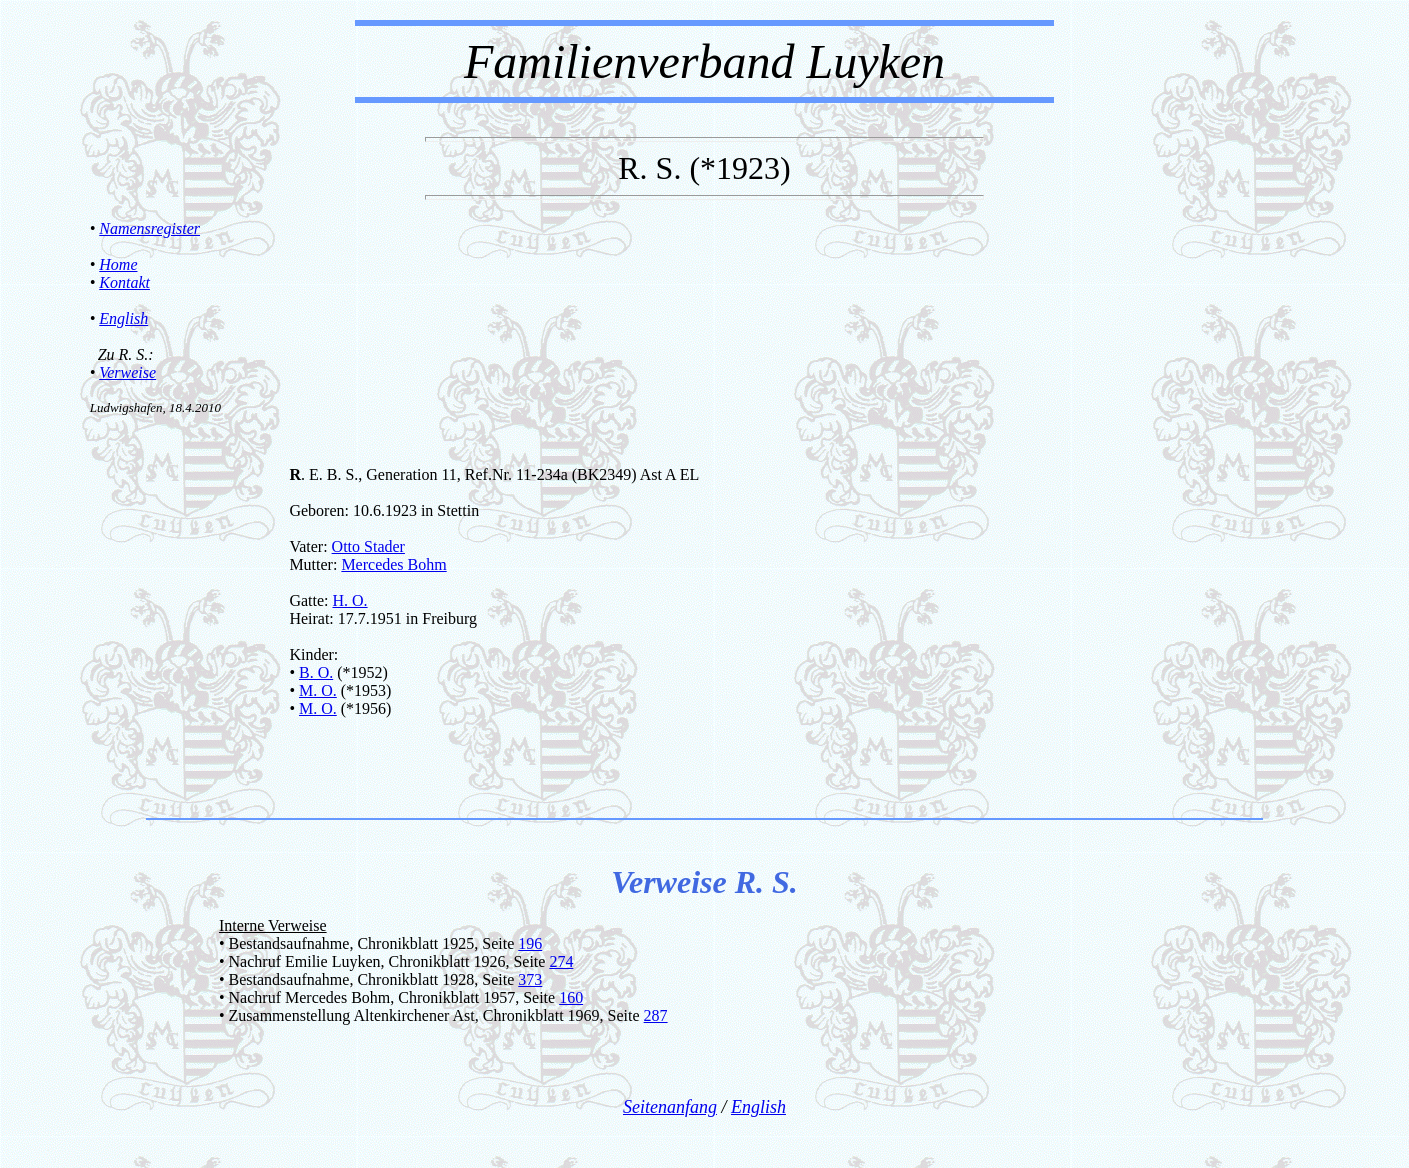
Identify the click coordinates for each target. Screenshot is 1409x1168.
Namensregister (149, 228)
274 (561, 961)
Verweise (127, 372)
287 (656, 1015)
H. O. (349, 600)
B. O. (316, 672)
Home (118, 264)
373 (530, 979)
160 (571, 997)
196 (530, 943)
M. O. (318, 690)
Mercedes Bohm (393, 564)
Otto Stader (368, 546)
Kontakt (124, 282)
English (123, 318)
